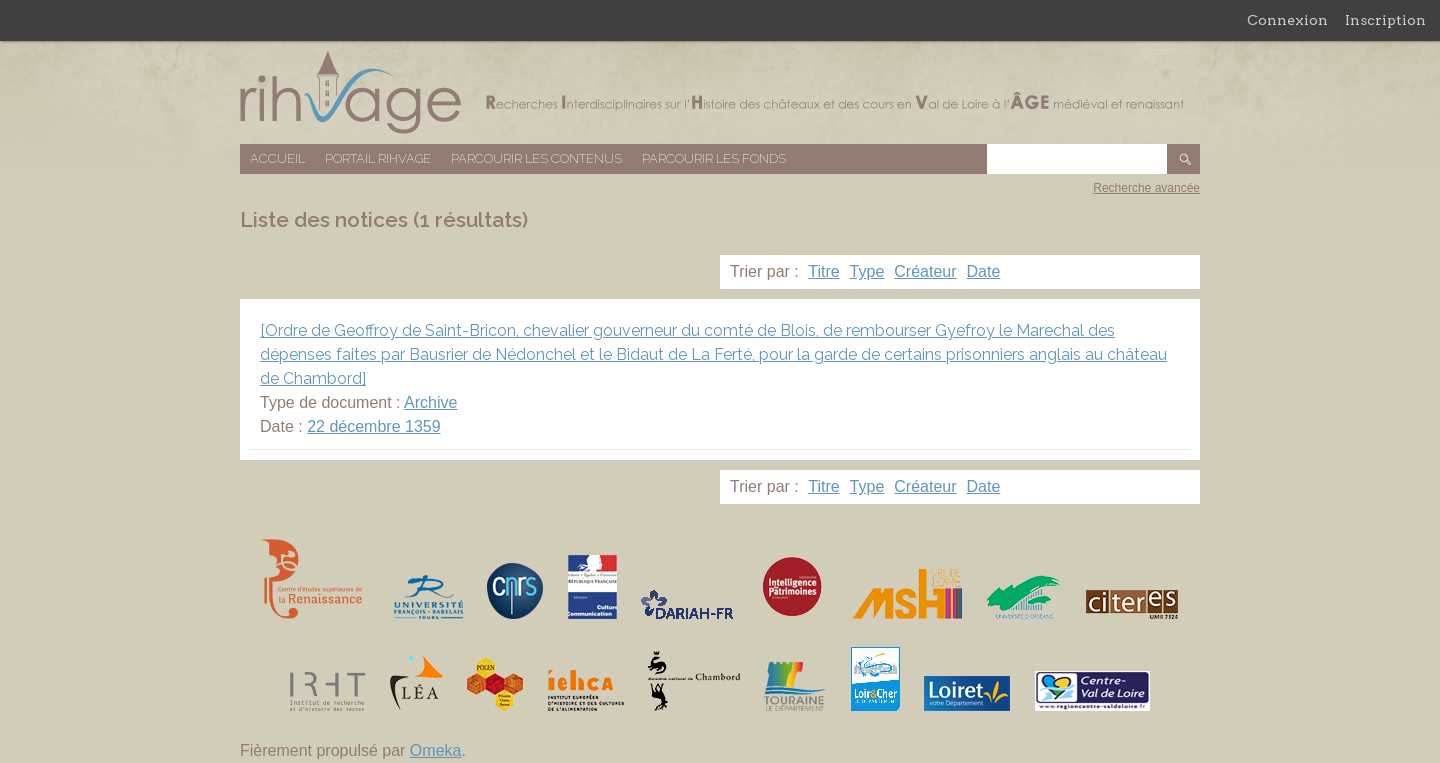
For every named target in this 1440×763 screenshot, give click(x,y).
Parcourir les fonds (714, 158)
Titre (823, 271)
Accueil (277, 158)
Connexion (1287, 20)
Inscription (1385, 20)
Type (867, 271)
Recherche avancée (1146, 188)
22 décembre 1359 (373, 426)
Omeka (436, 750)
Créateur (925, 271)
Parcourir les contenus (536, 158)
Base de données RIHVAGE (720, 92)
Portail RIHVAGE (378, 158)
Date (984, 271)
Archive (430, 402)
